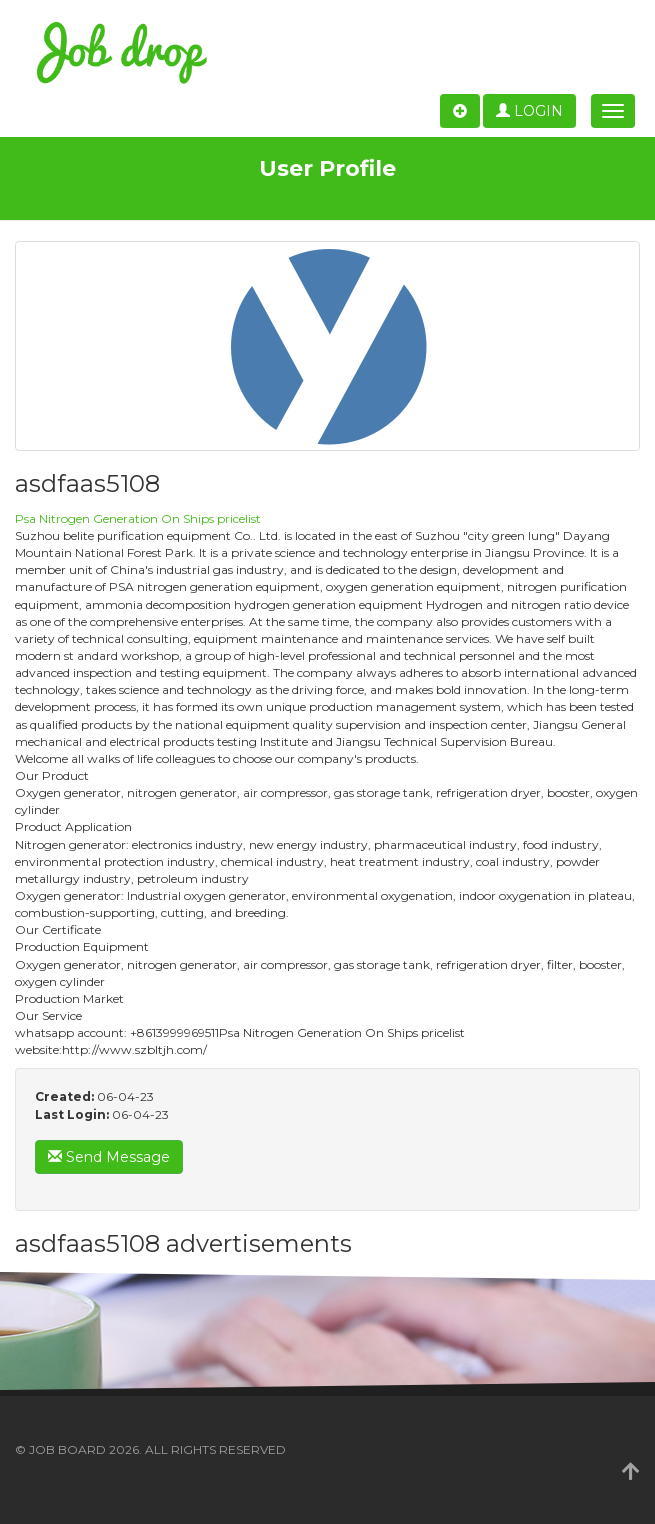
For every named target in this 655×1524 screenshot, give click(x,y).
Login (529, 111)
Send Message (109, 1157)
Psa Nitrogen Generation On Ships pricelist (138, 518)
